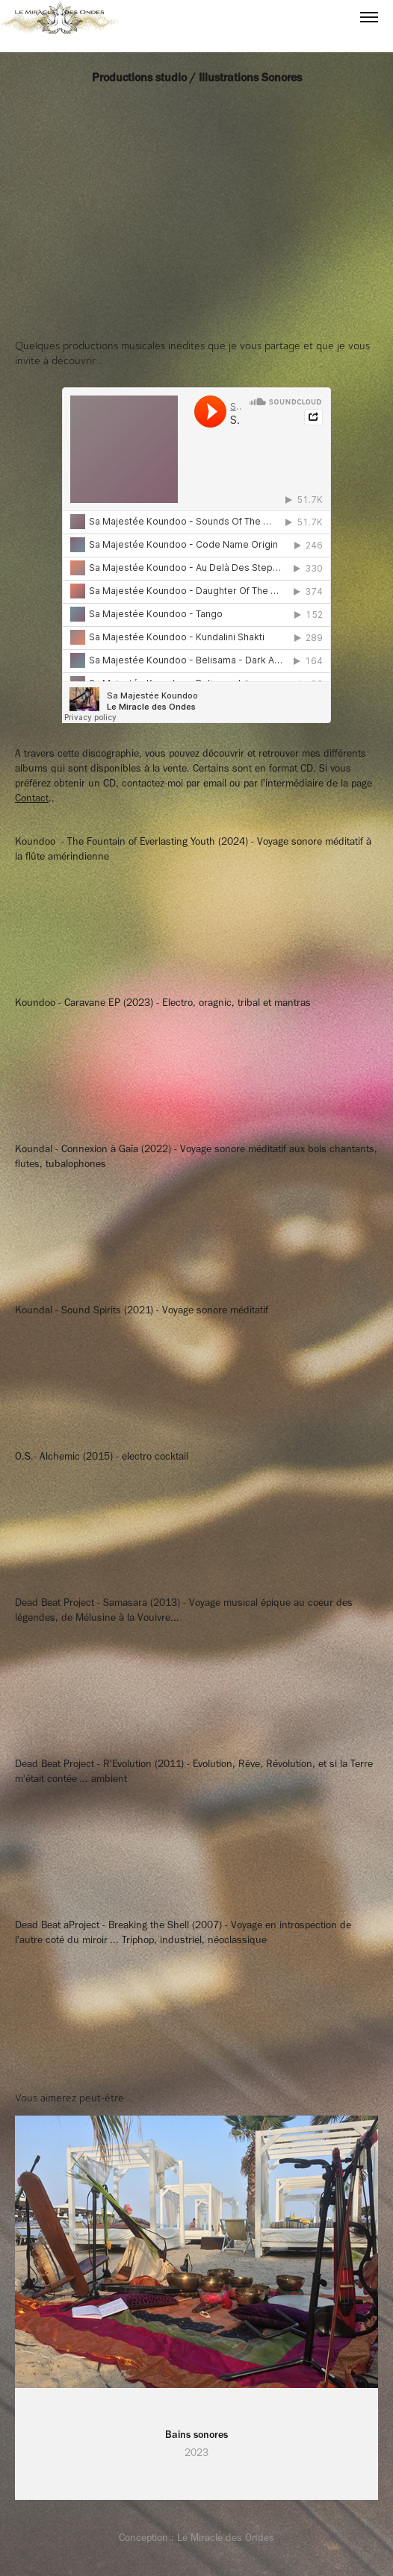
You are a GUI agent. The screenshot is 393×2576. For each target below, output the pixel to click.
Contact (32, 798)
